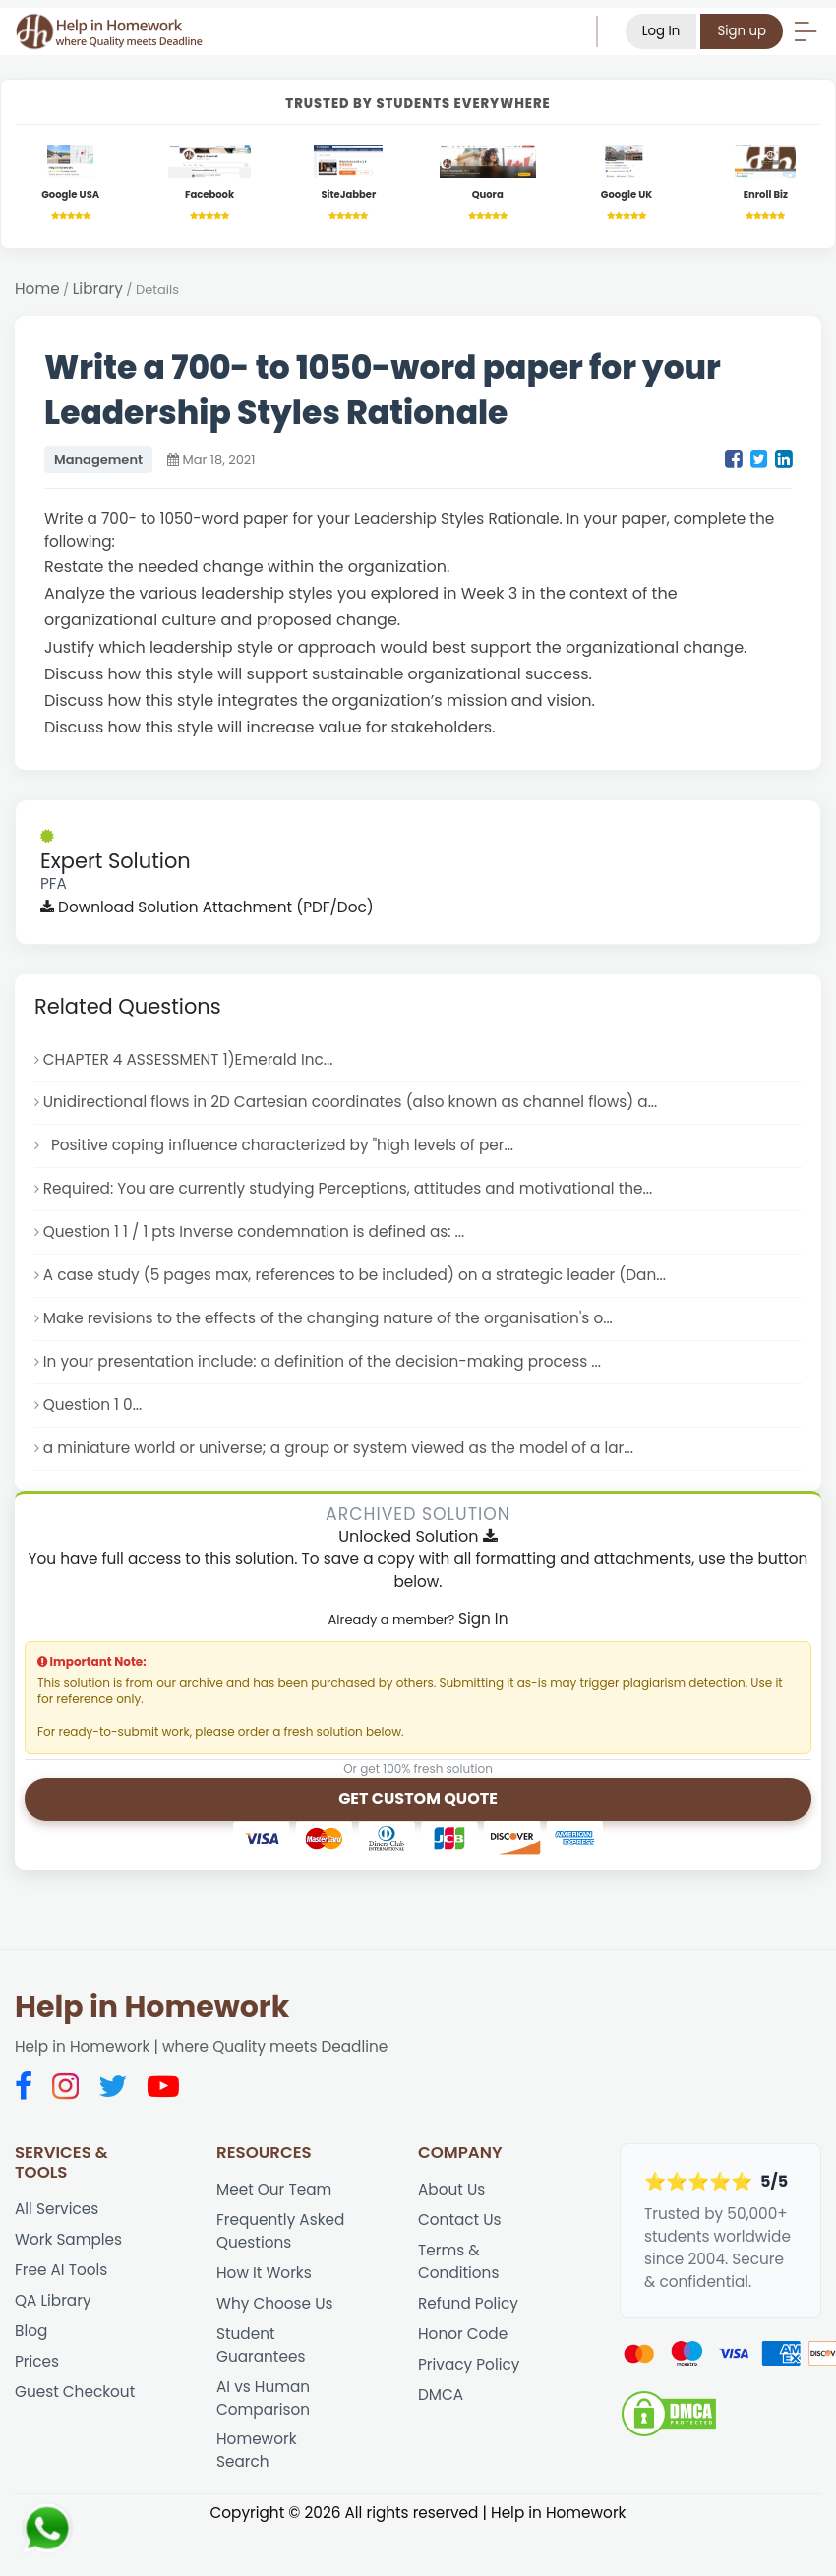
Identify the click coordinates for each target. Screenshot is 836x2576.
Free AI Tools (61, 2269)
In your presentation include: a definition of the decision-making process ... (322, 1361)
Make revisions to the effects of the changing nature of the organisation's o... (328, 1318)
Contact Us (460, 2219)
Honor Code (463, 2333)
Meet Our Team (273, 2189)
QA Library (53, 2300)
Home (37, 288)
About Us (451, 2189)
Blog (31, 2330)
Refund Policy (468, 2303)
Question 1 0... (93, 1404)
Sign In (483, 1619)
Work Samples (68, 2239)
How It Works (264, 2272)
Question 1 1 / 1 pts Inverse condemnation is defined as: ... (254, 1231)
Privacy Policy (468, 2364)
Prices (37, 2361)
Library (98, 288)
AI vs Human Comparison (263, 2398)
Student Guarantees (260, 2345)
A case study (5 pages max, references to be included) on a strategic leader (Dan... (354, 1274)
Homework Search (256, 2450)
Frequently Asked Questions (280, 2231)
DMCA (440, 2394)
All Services (56, 2208)
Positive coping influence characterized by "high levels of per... (278, 1145)
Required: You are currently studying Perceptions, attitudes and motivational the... (347, 1188)
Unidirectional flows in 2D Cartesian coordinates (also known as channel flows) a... (350, 1101)
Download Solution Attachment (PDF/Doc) (207, 907)
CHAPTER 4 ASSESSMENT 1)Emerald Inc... (188, 1059)
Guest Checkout (75, 2391)
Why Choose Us (274, 2303)
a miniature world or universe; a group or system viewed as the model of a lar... (338, 1447)
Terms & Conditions (458, 2261)
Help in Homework (152, 2006)
